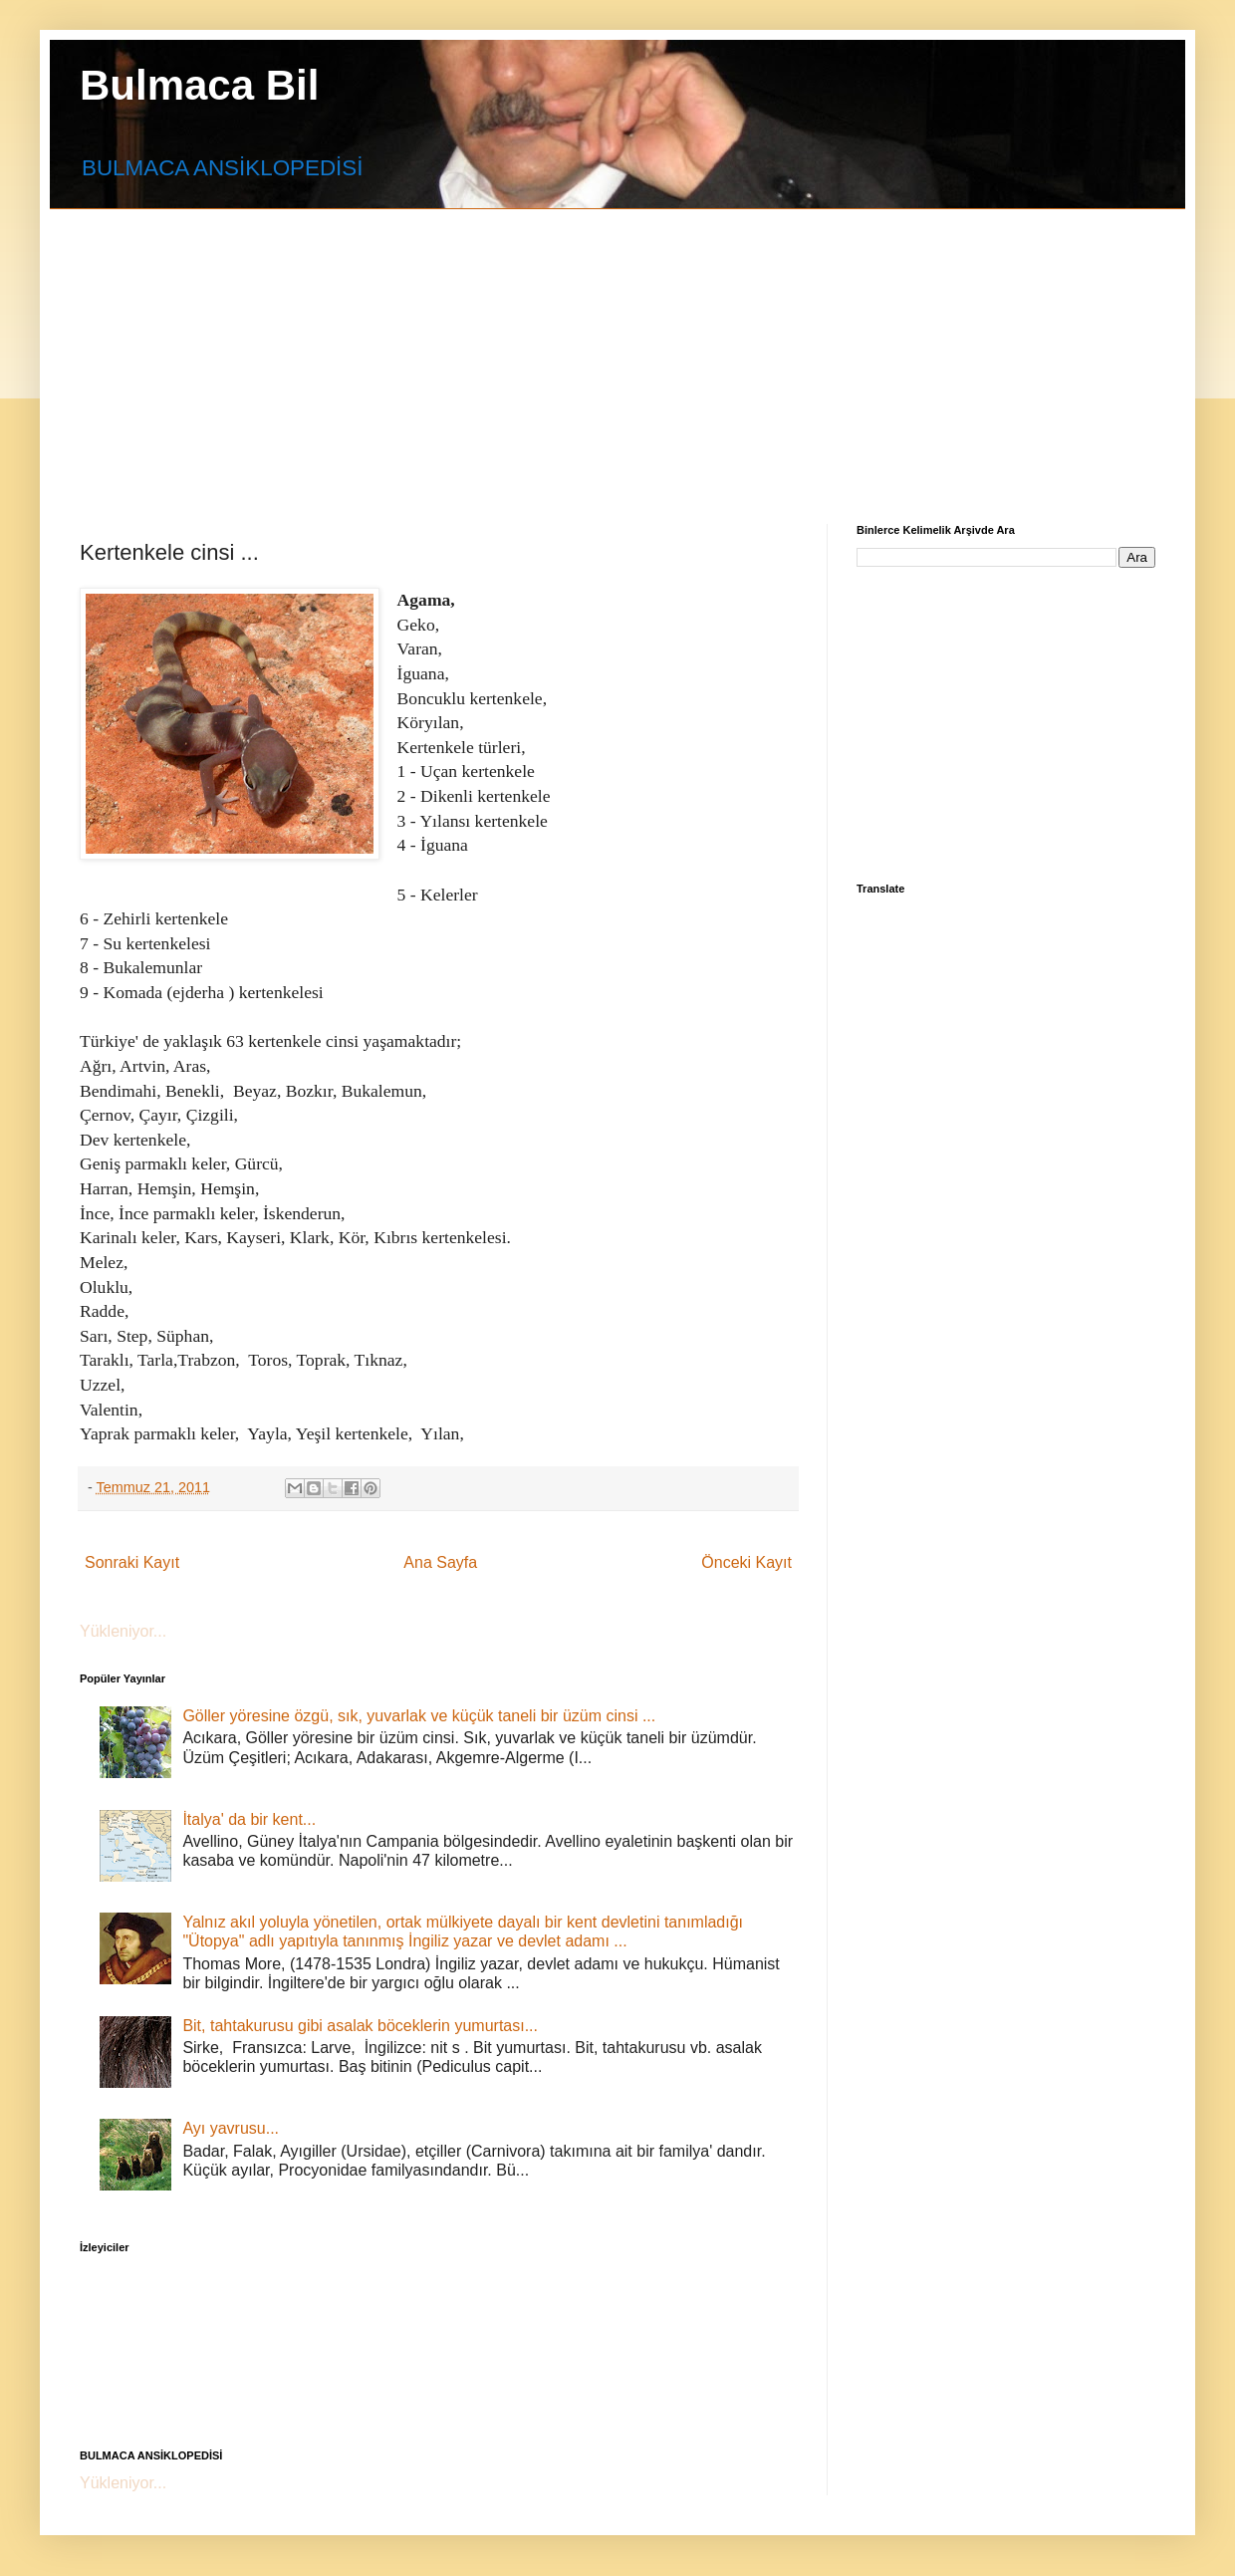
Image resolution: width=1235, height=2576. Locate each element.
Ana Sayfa (440, 1562)
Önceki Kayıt (746, 1562)
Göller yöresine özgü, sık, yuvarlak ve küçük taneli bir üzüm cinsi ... (418, 1715)
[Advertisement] (442, 348)
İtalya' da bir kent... (249, 1819)
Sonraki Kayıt (132, 1562)
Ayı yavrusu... (230, 2128)
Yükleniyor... (123, 1631)
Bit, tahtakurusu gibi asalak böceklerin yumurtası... (360, 2025)
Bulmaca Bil (199, 85)
